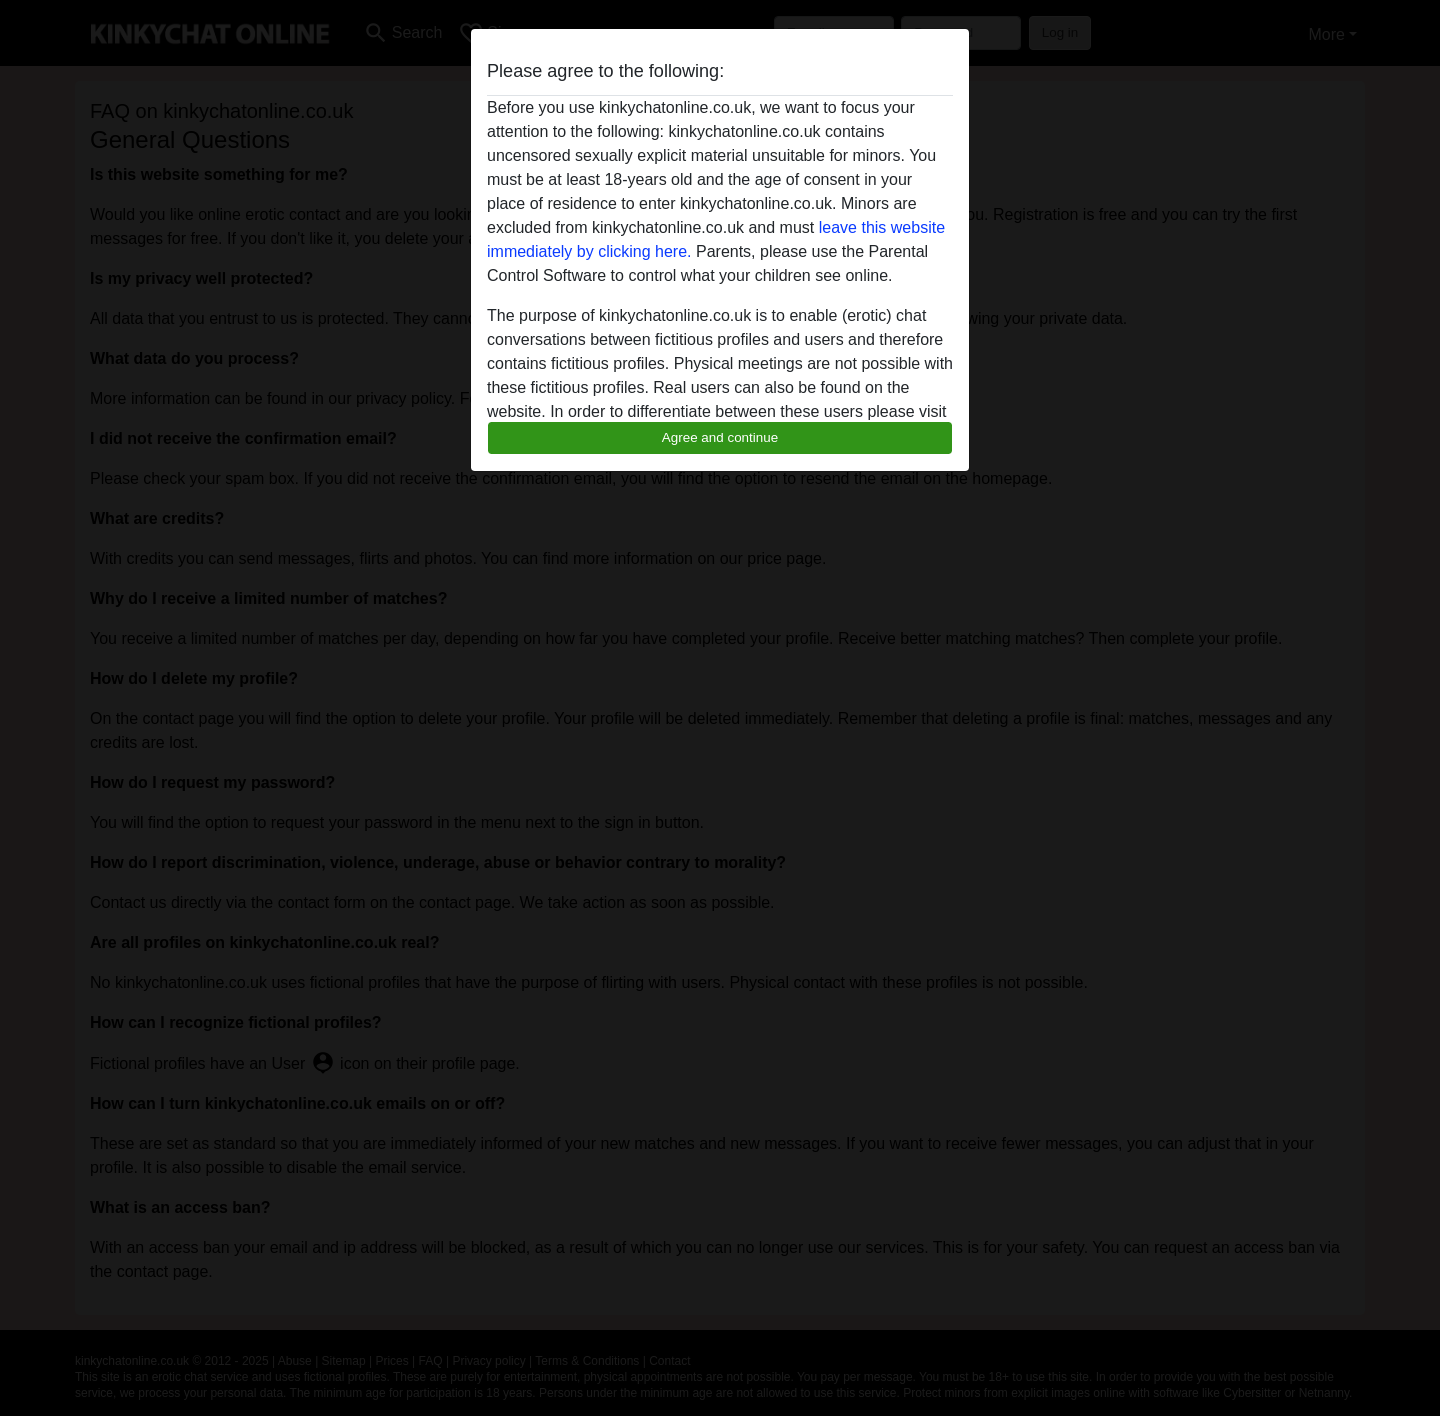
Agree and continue (720, 437)
